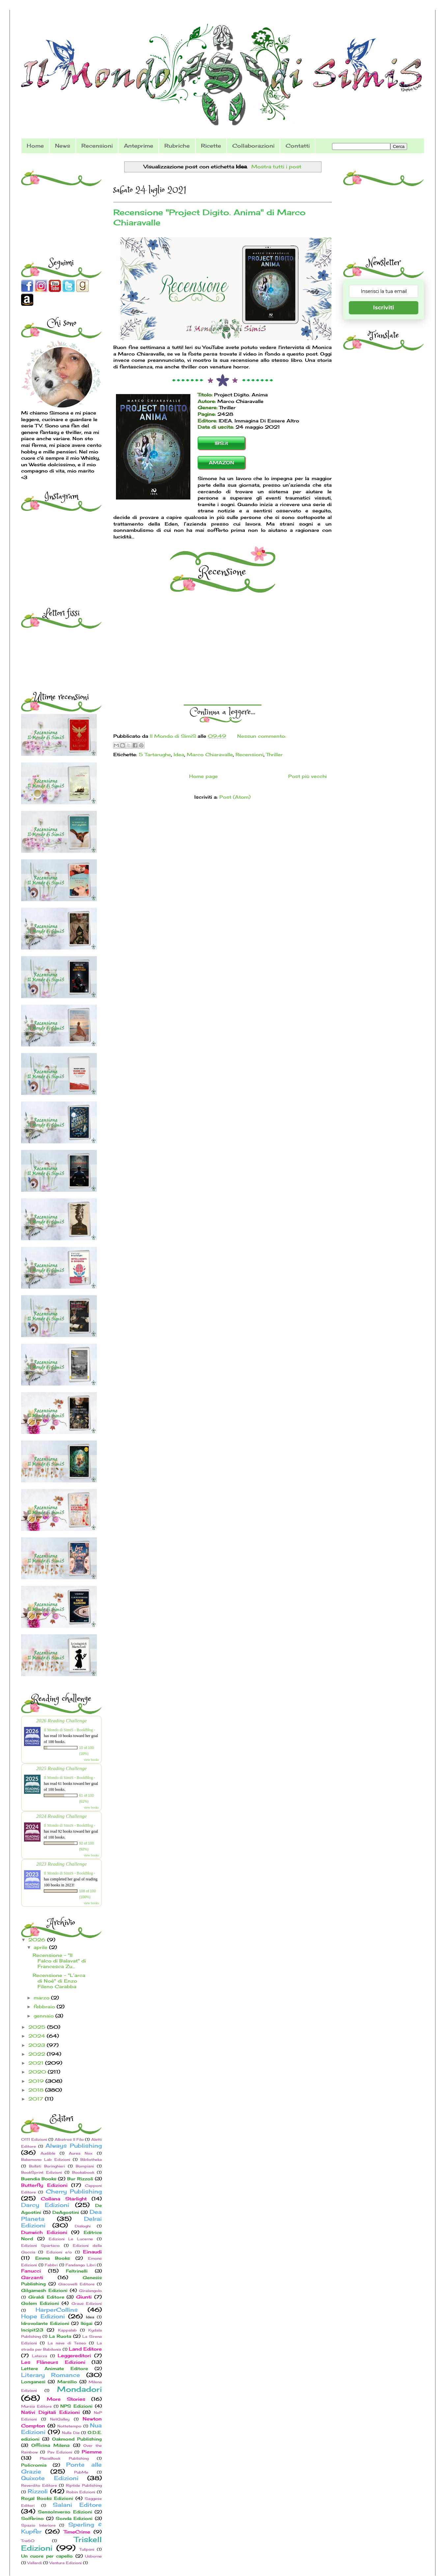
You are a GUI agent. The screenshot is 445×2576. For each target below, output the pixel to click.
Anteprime (138, 145)
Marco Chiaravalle (210, 754)
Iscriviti (383, 307)
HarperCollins (57, 2309)
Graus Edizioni (86, 2303)
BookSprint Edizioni (41, 2172)
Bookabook (83, 2172)
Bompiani (85, 2166)
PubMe (81, 2472)
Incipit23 (32, 2330)
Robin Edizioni (80, 2492)
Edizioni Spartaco (40, 2245)
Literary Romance (50, 2375)
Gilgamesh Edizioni (44, 2290)
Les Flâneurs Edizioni (53, 2362)
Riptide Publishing (84, 2485)
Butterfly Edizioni (44, 2185)
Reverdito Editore (39, 2485)
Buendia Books (38, 2178)
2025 (37, 2027)
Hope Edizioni (43, 2316)
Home (35, 145)
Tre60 (28, 2540)
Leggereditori (74, 2355)
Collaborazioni (253, 145)
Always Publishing (73, 2145)
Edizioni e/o (59, 2252)
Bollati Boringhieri (47, 2166)
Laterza (39, 2356)
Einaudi (92, 2251)
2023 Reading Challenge (61, 1864)
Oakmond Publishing (77, 2439)
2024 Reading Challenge (61, 1816)
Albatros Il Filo (69, 2139)
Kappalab (67, 2330)
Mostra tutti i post (276, 166)
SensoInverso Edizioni (65, 2511)
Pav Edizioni (59, 2452)
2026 (37, 1939)
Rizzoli (38, 2491)
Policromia (33, 2465)
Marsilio (67, 2381)
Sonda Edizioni (74, 2518)
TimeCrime (77, 2531)
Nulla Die (71, 2432)
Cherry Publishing (74, 2191)
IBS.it (221, 443)
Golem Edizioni (40, 2303)
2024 (37, 2036)
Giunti (84, 2297)
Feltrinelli (77, 2271)
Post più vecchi (307, 776)
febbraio (45, 2006)
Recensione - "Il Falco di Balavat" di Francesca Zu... (59, 1960)
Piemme (92, 2451)
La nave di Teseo (67, 2343)
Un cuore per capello (47, 2556)
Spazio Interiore (38, 2525)
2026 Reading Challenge (61, 1720)
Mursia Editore (36, 2406)
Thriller (274, 754)
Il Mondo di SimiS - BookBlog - (69, 1730)
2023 (37, 2045)
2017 (36, 2099)
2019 (36, 2081)
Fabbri (51, 2265)
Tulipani (86, 2549)
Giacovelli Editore (76, 2284)
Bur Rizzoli (80, 2178)
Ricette (211, 145)
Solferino (32, 2518)
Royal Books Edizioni (47, 2498)
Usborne (93, 2556)
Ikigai (87, 2323)
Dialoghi (83, 2226)
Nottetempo (69, 2426)
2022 (37, 2054)
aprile (41, 1947)
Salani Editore (77, 2505)
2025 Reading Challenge (61, 1768)
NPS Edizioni (76, 2406)
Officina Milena (50, 2445)
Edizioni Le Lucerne (71, 2239)
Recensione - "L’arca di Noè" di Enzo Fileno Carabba (59, 1980)
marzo (42, 1997)
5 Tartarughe (155, 754)
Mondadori (79, 2389)
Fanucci (31, 2271)
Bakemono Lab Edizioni (45, 2159)
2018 (36, 2090)
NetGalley (60, 2419)
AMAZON (221, 462)
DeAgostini (65, 2212)
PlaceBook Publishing (64, 2458)
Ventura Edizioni (65, 2563)
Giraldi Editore (46, 2297)
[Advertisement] (62, 204)
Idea (179, 754)
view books (91, 1759)
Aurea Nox (81, 2153)
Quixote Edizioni (49, 2478)
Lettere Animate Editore (54, 2368)
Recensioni (97, 145)
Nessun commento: (261, 736)
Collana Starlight (64, 2198)
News (62, 145)
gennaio (44, 2015)
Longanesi (33, 2381)
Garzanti (32, 2277)
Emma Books (52, 2258)
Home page (203, 776)
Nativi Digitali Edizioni (50, 2412)
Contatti (298, 145)
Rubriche (177, 145)
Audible (48, 2153)
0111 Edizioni (34, 2139)
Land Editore (85, 2349)
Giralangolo (90, 2290)
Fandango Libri (81, 2265)
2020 (38, 2072)
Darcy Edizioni (45, 2205)
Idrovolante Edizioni (45, 2323)
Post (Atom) (235, 797)
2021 (36, 2063)
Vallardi (34, 2563)
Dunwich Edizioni (44, 2232)
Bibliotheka (91, 2159)
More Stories (66, 2399)
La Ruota (60, 2336)
